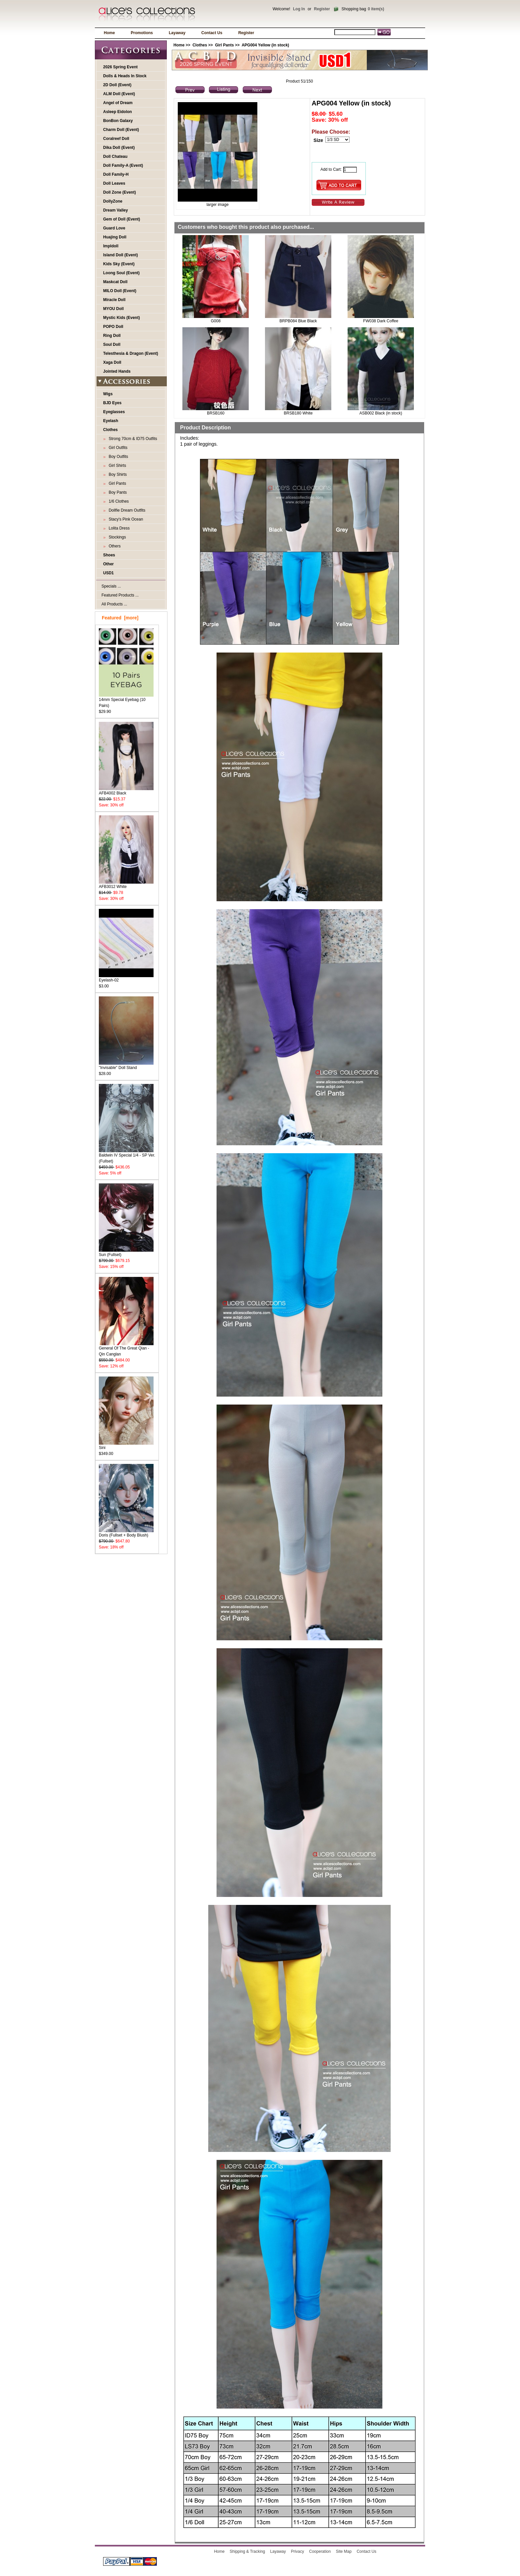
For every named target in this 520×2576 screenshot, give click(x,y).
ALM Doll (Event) (119, 94)
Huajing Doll (114, 237)
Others (113, 546)
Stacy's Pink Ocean (124, 519)
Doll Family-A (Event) (123, 165)
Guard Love (114, 228)
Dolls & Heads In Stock (125, 76)
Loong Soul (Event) (121, 273)
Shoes (109, 555)
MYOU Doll (113, 308)
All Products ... (114, 604)
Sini (126, 1445)
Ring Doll (112, 335)
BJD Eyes (112, 403)
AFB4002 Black (126, 790)
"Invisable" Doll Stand (126, 1065)
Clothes (199, 45)
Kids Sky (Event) (119, 264)
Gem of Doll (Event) (121, 219)
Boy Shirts (116, 474)
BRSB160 (216, 413)
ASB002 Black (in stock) (380, 413)
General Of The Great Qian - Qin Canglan (126, 1349)
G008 (216, 321)
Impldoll (110, 246)
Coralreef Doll (116, 138)
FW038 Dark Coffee (380, 321)
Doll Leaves (114, 183)
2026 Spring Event (120, 67)
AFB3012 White (126, 884)
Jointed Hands (117, 371)
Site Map (344, 2551)
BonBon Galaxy (118, 120)
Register (322, 9)
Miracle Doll (114, 299)
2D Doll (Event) (117, 85)
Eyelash (110, 420)
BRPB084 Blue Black (298, 321)
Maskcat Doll (115, 282)
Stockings (116, 537)
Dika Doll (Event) (119, 147)
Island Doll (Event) (120, 255)
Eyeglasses (114, 411)
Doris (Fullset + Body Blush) (126, 1533)
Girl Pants (224, 45)
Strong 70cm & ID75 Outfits (131, 438)
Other (108, 564)
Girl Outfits (116, 447)
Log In (299, 9)
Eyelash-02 (126, 978)
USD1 (108, 573)
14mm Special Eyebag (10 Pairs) (126, 700)
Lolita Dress (118, 528)
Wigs (108, 394)
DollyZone (112, 201)
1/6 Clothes (117, 501)
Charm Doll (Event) (121, 129)
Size (318, 140)
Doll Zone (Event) (119, 192)
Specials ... (111, 586)
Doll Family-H (116, 174)
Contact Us (211, 33)
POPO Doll (113, 326)
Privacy (297, 2551)
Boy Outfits (117, 456)
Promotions (142, 33)
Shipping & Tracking (247, 2551)
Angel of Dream (118, 102)
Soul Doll (111, 344)
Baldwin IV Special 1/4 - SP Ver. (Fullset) (127, 1156)
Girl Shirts (116, 465)
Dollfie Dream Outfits (125, 510)
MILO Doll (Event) (119, 290)
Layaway (177, 33)
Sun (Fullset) (126, 1252)
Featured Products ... (120, 595)
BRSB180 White (298, 413)
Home (109, 33)
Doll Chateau (115, 156)
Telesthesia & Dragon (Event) (130, 353)
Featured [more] (120, 617)
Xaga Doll (112, 362)
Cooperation (320, 2551)
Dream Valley (115, 210)
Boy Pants (116, 492)
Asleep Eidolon (117, 111)
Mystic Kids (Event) (121, 317)
